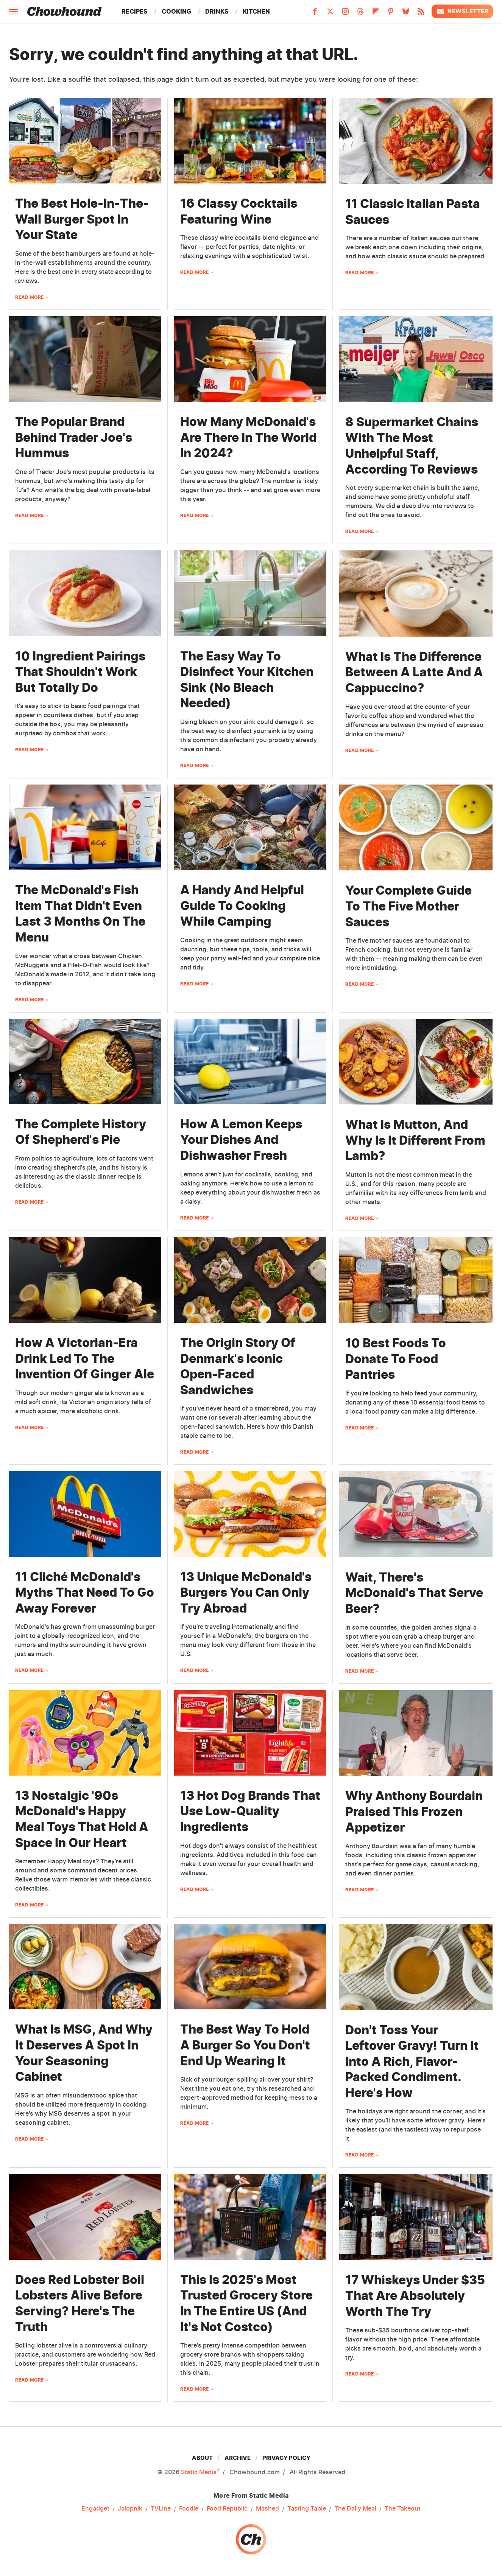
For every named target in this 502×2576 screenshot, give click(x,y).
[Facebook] (315, 13)
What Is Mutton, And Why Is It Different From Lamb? (415, 1140)
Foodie (188, 2508)
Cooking (176, 11)
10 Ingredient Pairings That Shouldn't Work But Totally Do (80, 672)
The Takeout (403, 2508)
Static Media (199, 2472)
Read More (29, 297)
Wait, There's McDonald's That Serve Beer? (414, 1593)
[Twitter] (330, 13)
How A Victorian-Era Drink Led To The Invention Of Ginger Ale (84, 1358)
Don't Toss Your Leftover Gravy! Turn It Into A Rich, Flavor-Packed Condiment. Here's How (412, 2061)
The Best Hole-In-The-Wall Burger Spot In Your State (82, 219)
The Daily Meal (355, 2508)
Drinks (217, 11)
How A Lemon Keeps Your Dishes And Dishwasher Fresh (241, 1140)
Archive (237, 2457)
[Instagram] (345, 13)
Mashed (267, 2508)
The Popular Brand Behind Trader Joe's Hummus (73, 437)
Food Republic (227, 2508)
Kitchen (256, 11)
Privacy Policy (286, 2457)
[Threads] (360, 13)
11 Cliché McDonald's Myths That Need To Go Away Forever (84, 1592)
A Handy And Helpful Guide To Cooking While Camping (242, 905)
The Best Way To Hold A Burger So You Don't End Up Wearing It (245, 2045)
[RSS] (421, 13)
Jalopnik (130, 2508)
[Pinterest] (390, 13)
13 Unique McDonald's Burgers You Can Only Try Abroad (246, 1592)
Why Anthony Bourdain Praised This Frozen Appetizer (414, 1811)
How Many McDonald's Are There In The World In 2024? (248, 437)
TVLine (161, 2508)
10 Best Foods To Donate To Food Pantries (395, 1359)
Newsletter (462, 11)
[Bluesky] (405, 13)
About (202, 2457)
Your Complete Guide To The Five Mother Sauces (408, 906)
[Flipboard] (375, 13)
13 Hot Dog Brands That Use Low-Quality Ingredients (250, 1811)
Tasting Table (306, 2508)
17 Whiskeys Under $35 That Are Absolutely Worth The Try (415, 2296)
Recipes (135, 11)
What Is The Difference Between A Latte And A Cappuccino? (414, 672)
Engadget (95, 2508)
